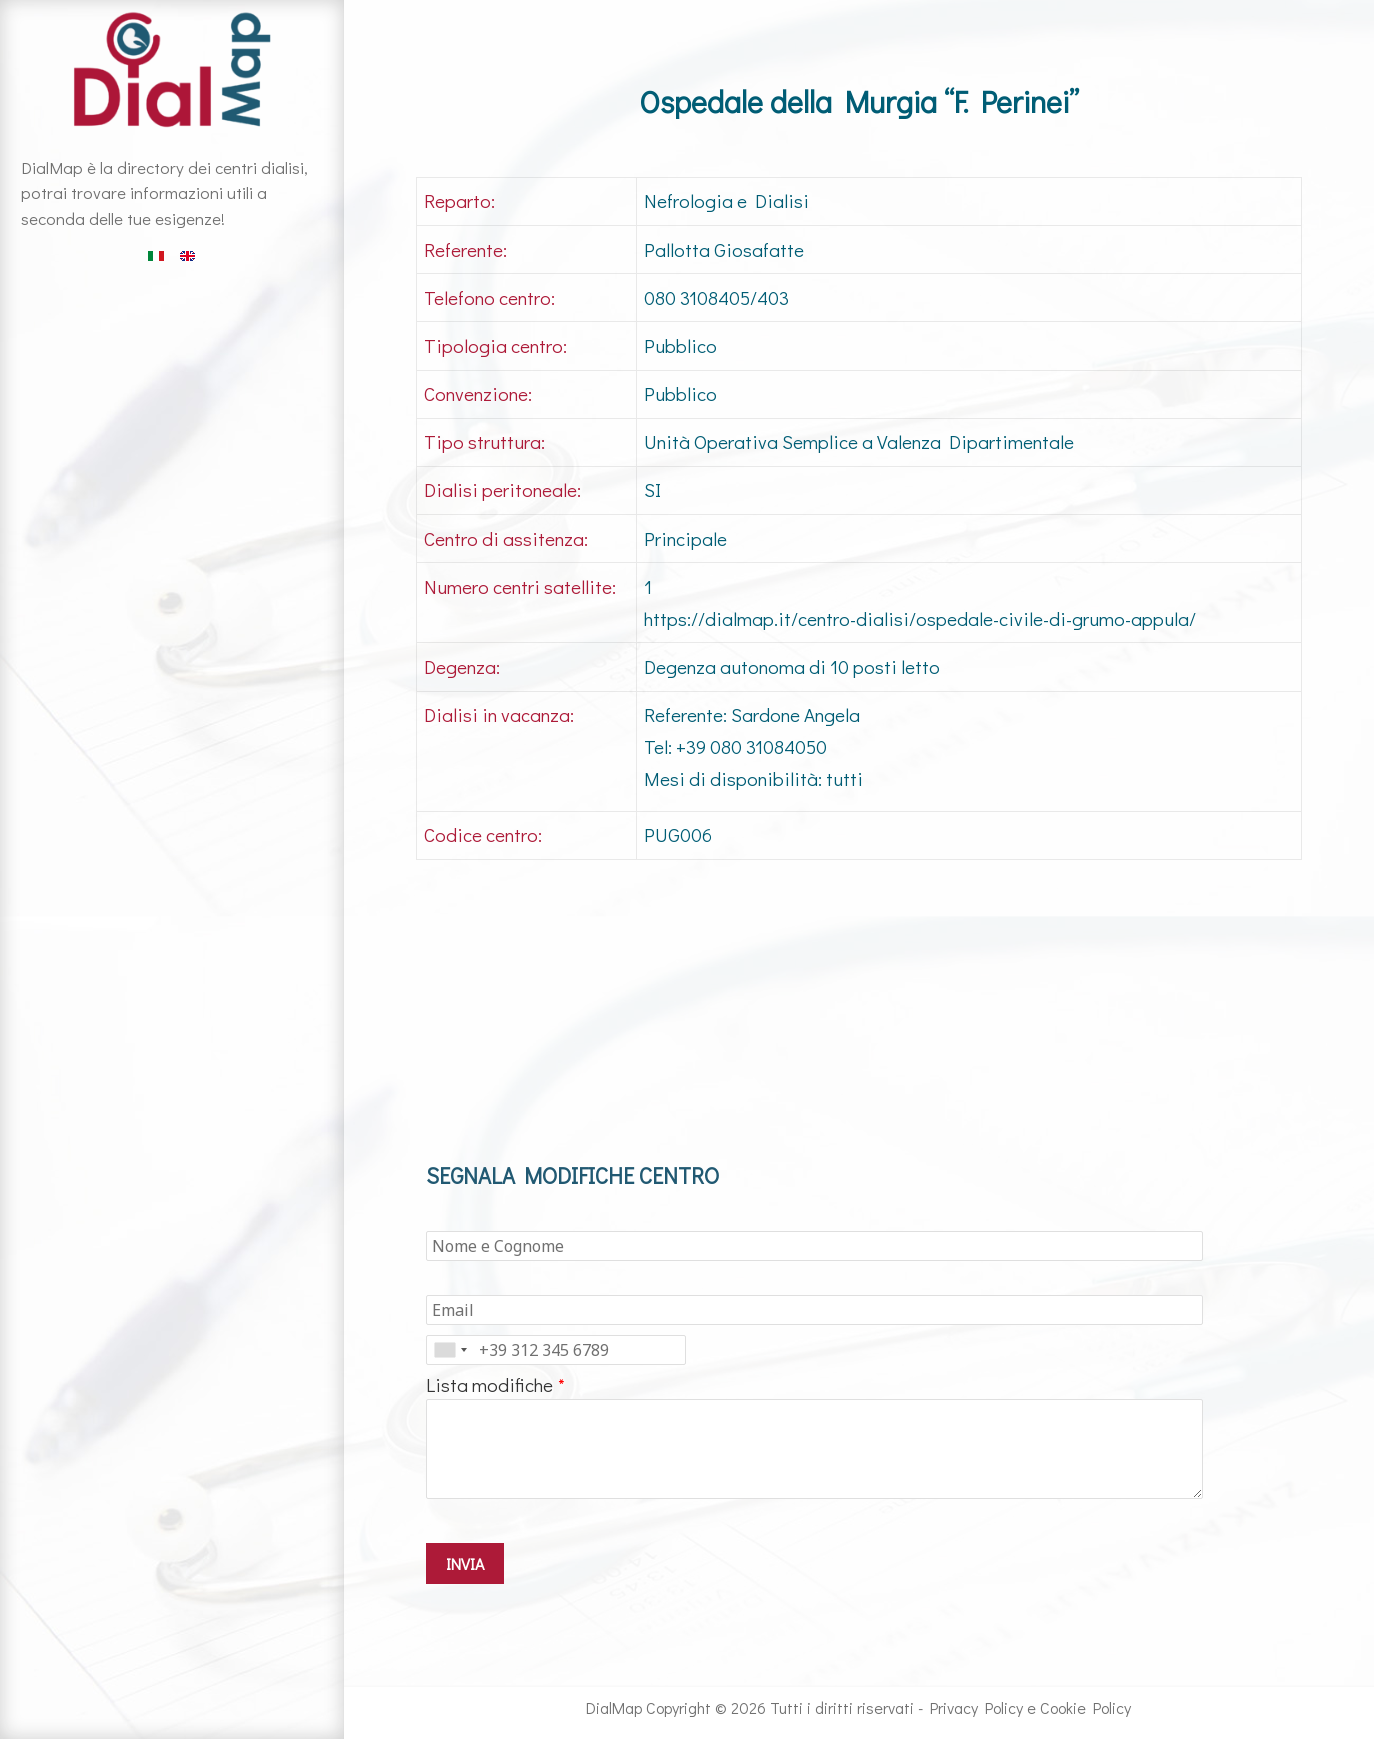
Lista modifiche (489, 1384)
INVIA (465, 1563)
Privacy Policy (976, 1707)
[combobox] (450, 1350)
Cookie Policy (1085, 1707)
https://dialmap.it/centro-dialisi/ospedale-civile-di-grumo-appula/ (920, 618)
